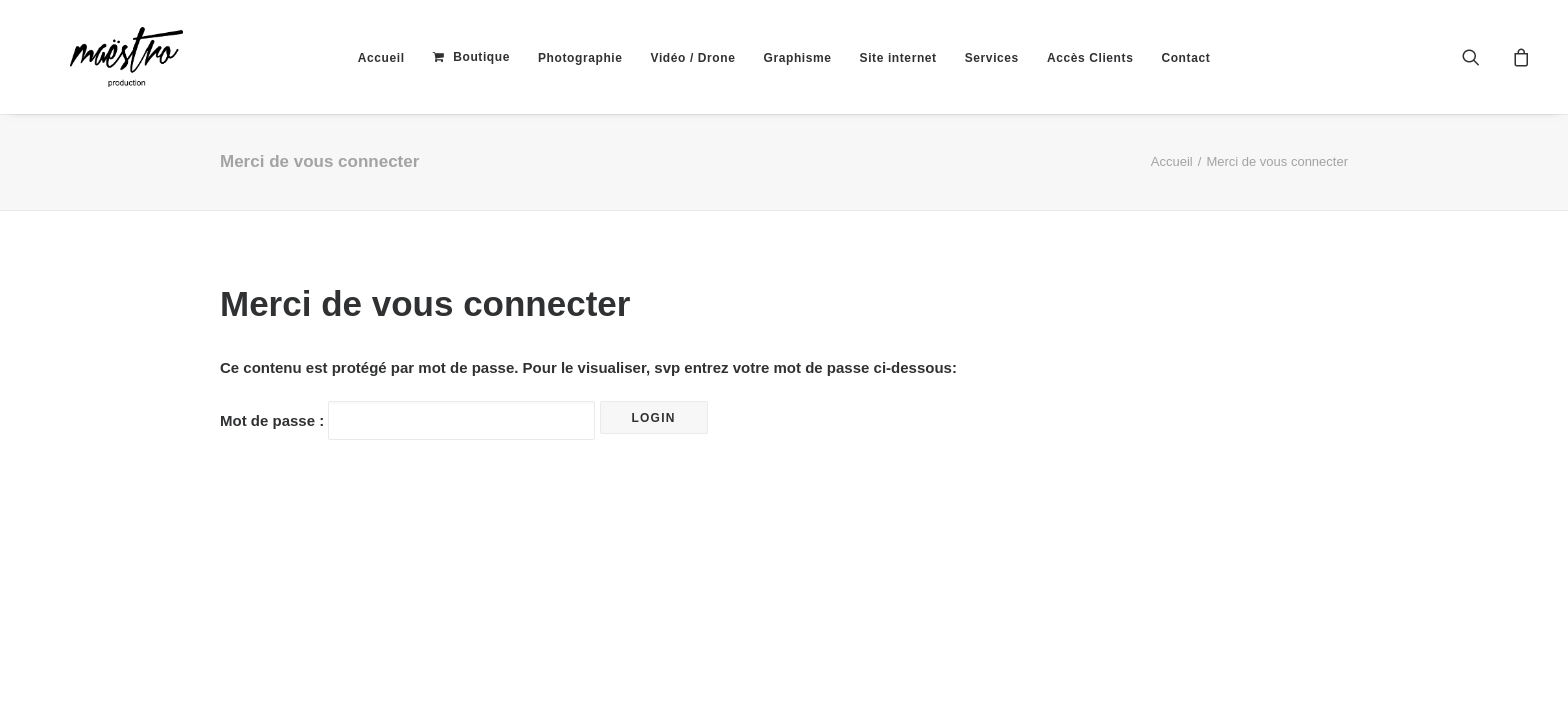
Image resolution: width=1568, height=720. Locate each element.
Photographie (580, 58)
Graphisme (797, 58)
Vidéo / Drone (693, 58)
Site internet (898, 58)
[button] (1483, 57)
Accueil (381, 58)
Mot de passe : (407, 420)
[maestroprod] (92, 57)
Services (992, 58)
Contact (1185, 58)
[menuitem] (381, 58)
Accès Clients (1090, 58)
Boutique (481, 57)
